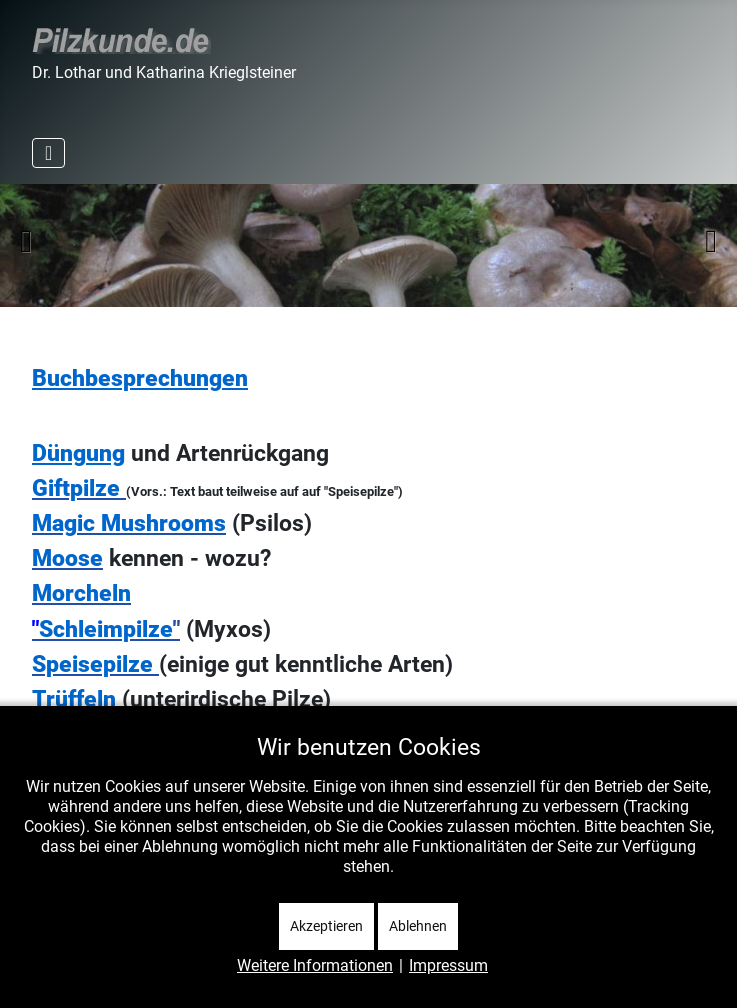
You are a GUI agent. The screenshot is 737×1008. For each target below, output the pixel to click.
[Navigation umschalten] (48, 153)
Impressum (448, 965)
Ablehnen (418, 926)
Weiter (711, 241)
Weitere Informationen (315, 965)
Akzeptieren (326, 926)
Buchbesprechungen (140, 378)
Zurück (26, 241)
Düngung (78, 453)
